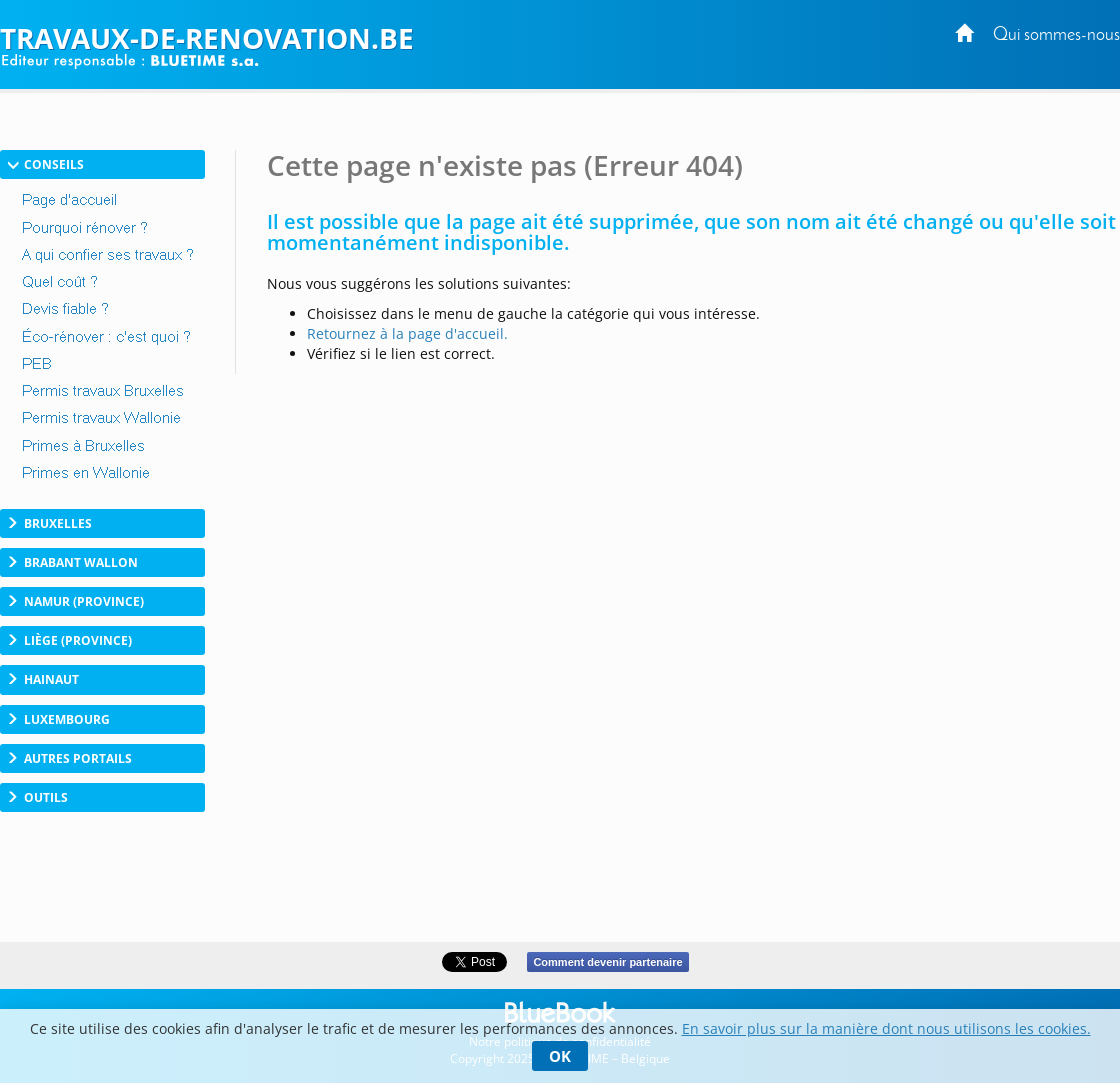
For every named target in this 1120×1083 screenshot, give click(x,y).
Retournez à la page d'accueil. (407, 333)
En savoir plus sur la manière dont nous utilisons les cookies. (886, 1028)
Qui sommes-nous (1056, 35)
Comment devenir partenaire (607, 962)
